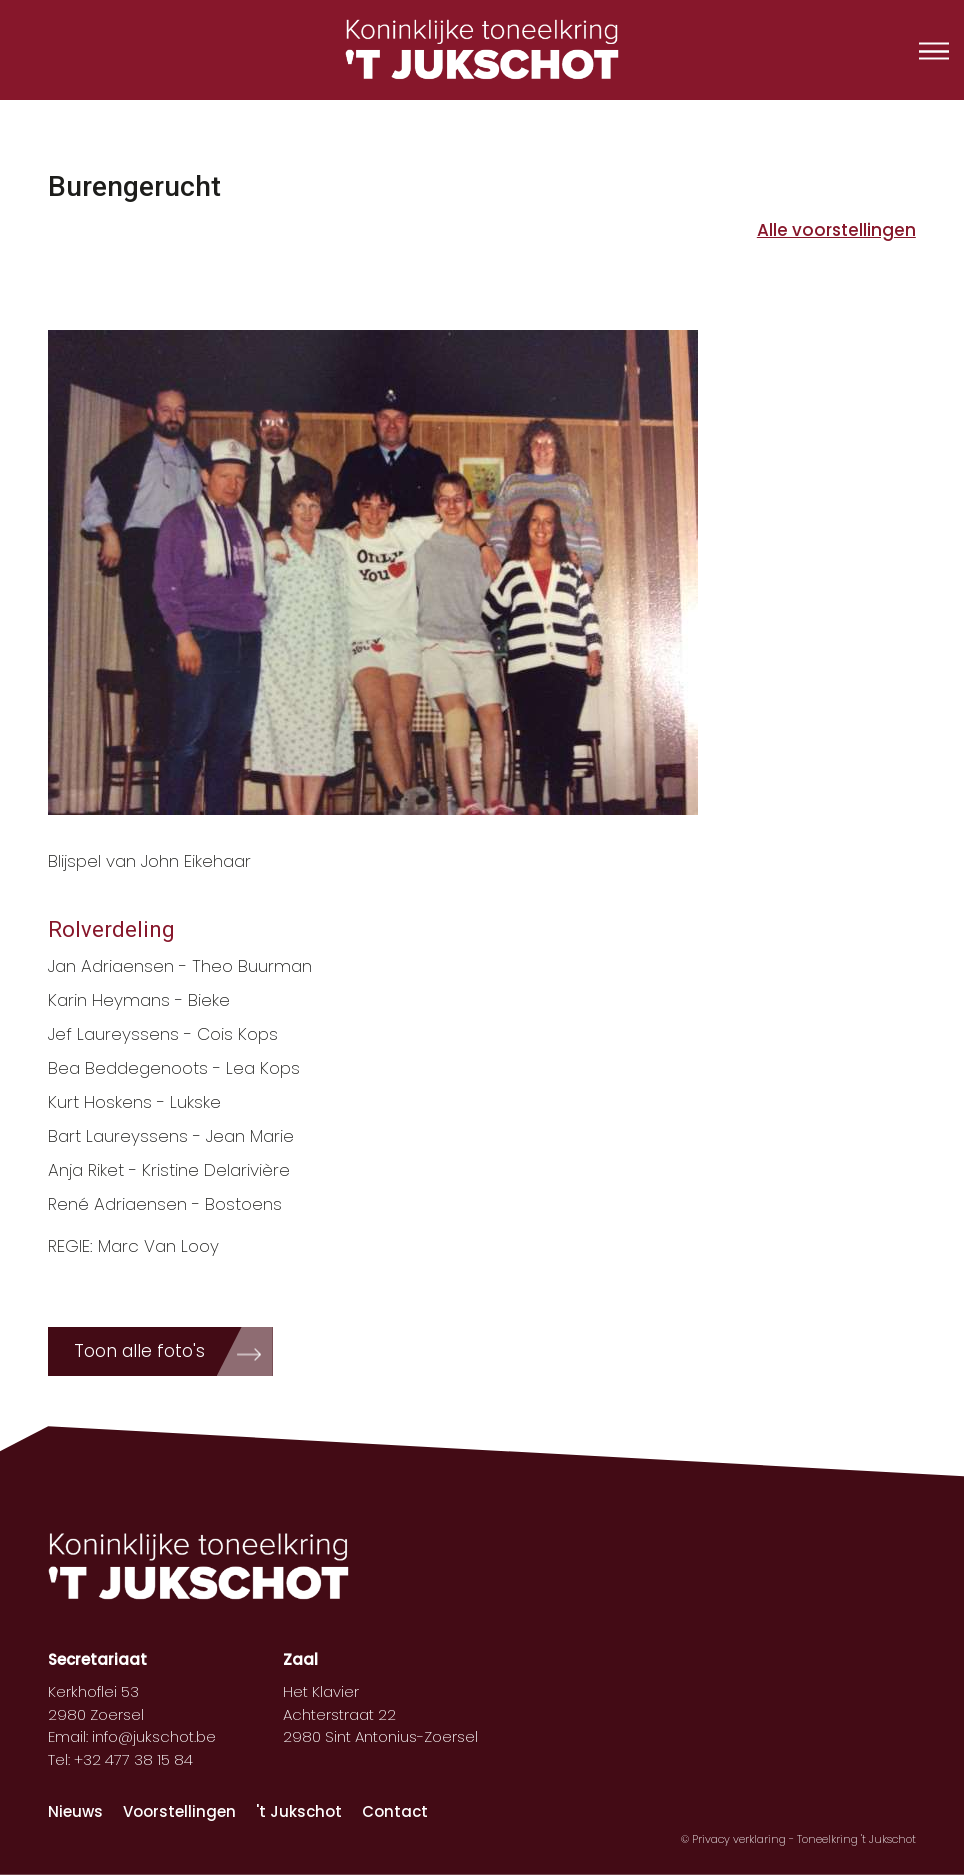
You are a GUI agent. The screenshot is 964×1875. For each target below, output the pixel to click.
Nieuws (75, 1811)
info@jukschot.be (154, 1736)
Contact (395, 1811)
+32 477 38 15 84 (133, 1759)
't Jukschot (299, 1811)
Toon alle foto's (139, 1351)
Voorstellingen (179, 1811)
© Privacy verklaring (735, 1839)
